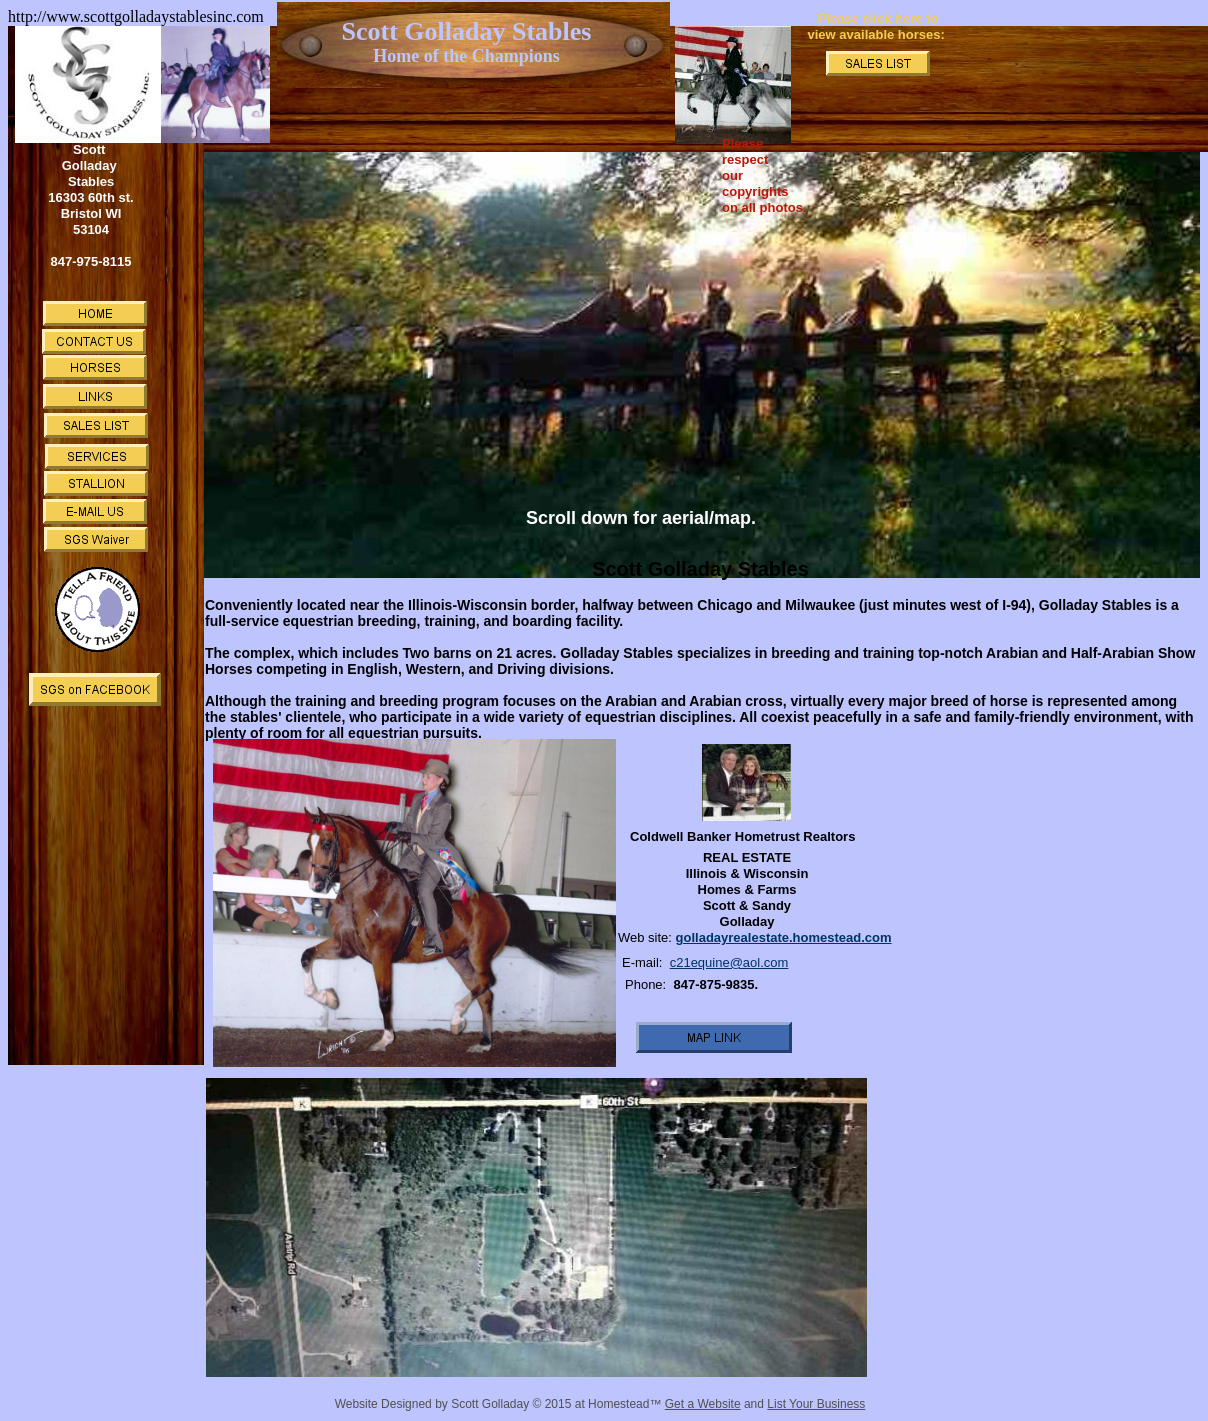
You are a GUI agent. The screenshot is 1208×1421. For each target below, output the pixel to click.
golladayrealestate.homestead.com (784, 937)
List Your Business (816, 1404)
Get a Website (703, 1404)
